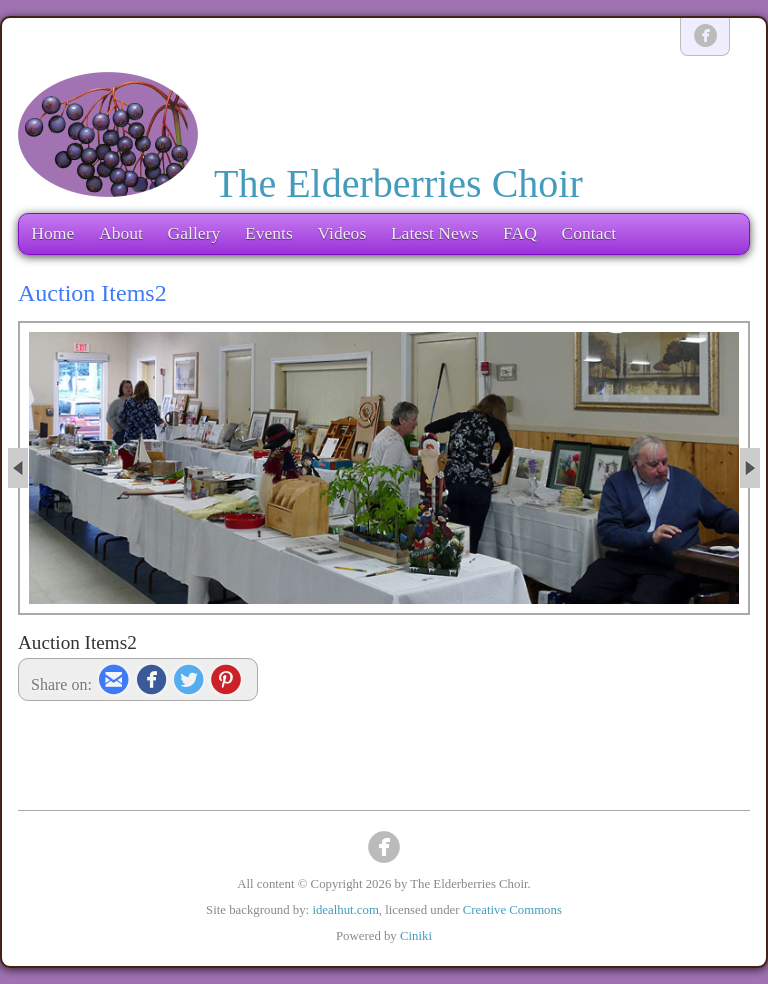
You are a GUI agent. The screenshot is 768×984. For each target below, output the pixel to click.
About (121, 233)
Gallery (194, 233)
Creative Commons (512, 910)
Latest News (434, 233)
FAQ (520, 233)
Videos (341, 233)
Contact (588, 233)
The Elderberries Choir (398, 183)
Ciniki (416, 936)
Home (52, 233)
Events (269, 233)
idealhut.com (345, 910)
